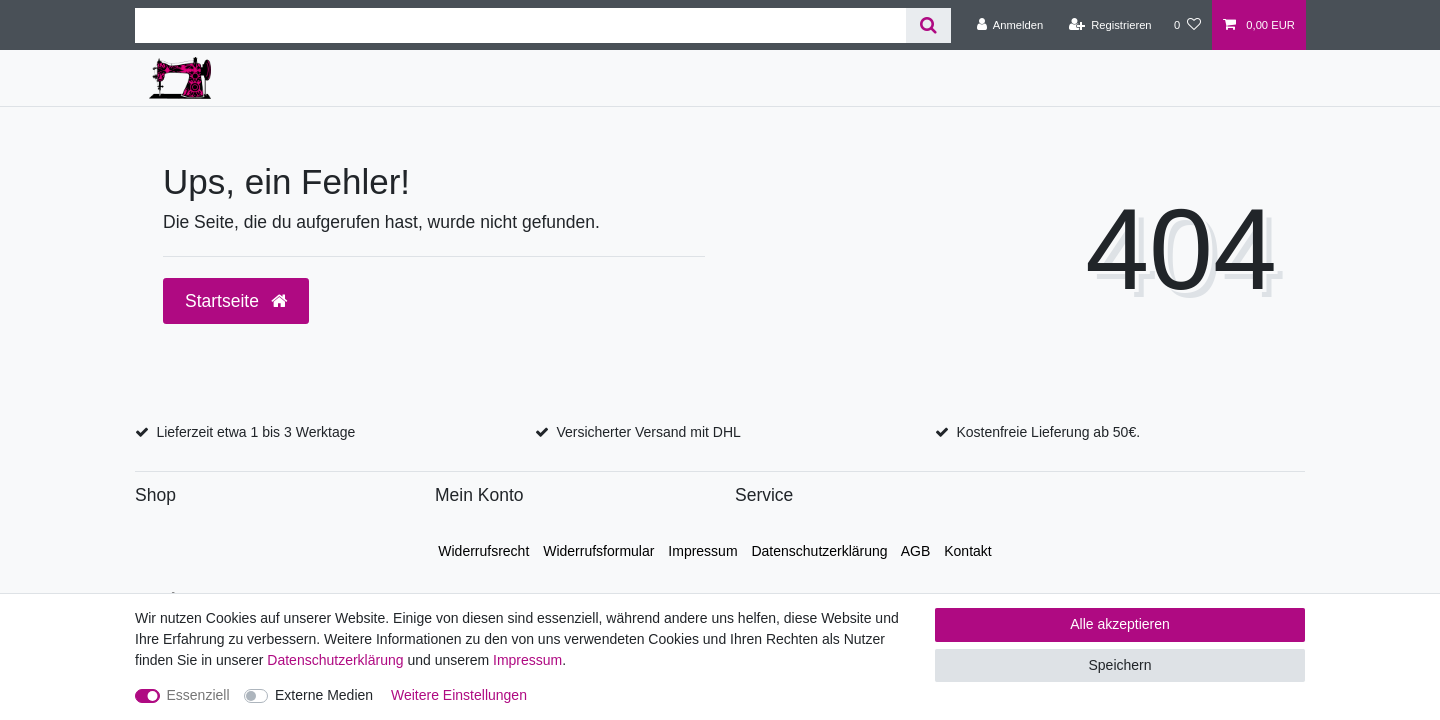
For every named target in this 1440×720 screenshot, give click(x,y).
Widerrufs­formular (598, 551)
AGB (916, 551)
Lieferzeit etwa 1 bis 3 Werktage (255, 432)
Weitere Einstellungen (459, 695)
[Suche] (928, 25)
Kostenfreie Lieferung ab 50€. (1048, 432)
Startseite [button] (236, 301)
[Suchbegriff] (520, 25)
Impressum (702, 551)
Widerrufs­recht (483, 551)
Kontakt (967, 551)
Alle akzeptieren (1120, 624)
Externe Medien (324, 695)
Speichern (1119, 665)
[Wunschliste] (1187, 25)
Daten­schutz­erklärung (819, 551)
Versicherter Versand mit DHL (648, 432)
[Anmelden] (1010, 25)
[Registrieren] (1109, 25)
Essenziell (198, 695)
